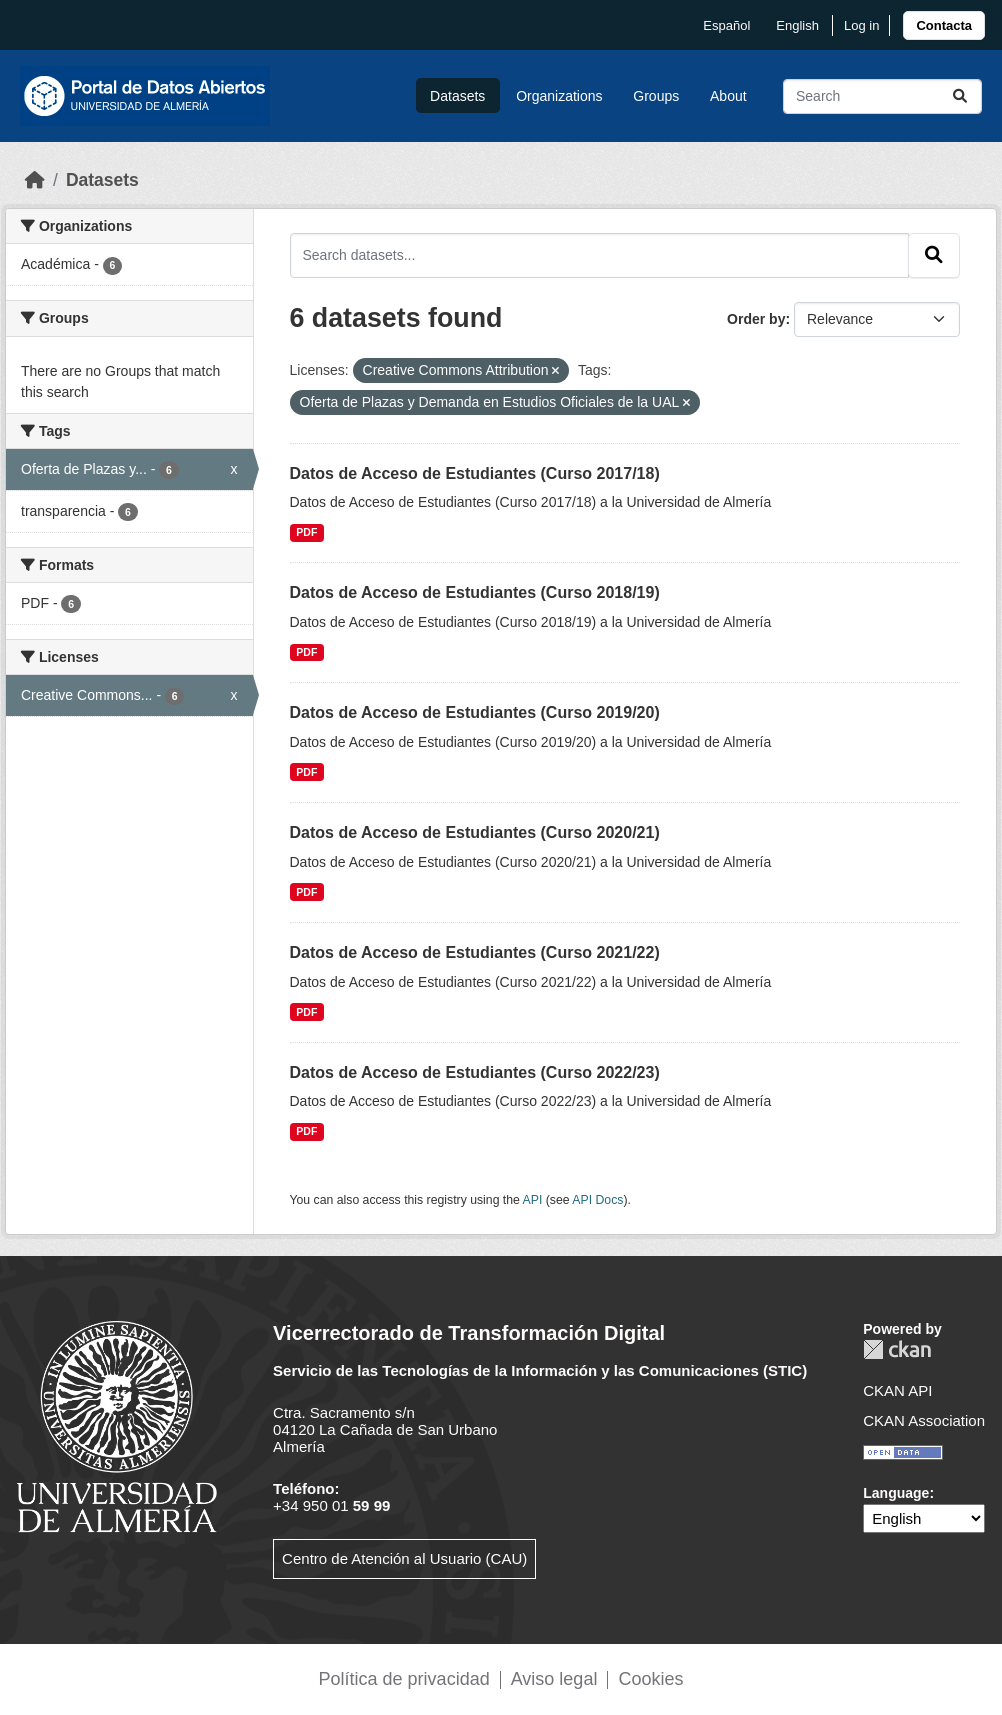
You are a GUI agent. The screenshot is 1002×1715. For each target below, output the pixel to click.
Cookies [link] (650, 1679)
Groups (656, 96)
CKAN (897, 1349)
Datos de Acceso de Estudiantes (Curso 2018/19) (475, 592)
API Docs (597, 1200)
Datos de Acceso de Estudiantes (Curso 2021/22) (475, 952)
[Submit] (960, 96)
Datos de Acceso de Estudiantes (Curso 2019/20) (475, 712)
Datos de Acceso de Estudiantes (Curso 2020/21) (475, 832)
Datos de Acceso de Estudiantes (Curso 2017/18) (475, 473)
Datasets (457, 96)
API (533, 1200)
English (797, 25)
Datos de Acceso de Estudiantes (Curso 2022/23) (475, 1072)
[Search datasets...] (882, 96)
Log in (861, 25)
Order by (756, 319)
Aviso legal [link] (554, 1679)
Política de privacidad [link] (404, 1679)
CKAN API (897, 1390)
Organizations (559, 96)
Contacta (944, 25)
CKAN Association (924, 1420)
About (728, 96)
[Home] (35, 180)
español (726, 25)
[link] (944, 25)
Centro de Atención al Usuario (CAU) (404, 1558)
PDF (306, 532)
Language (896, 1493)
